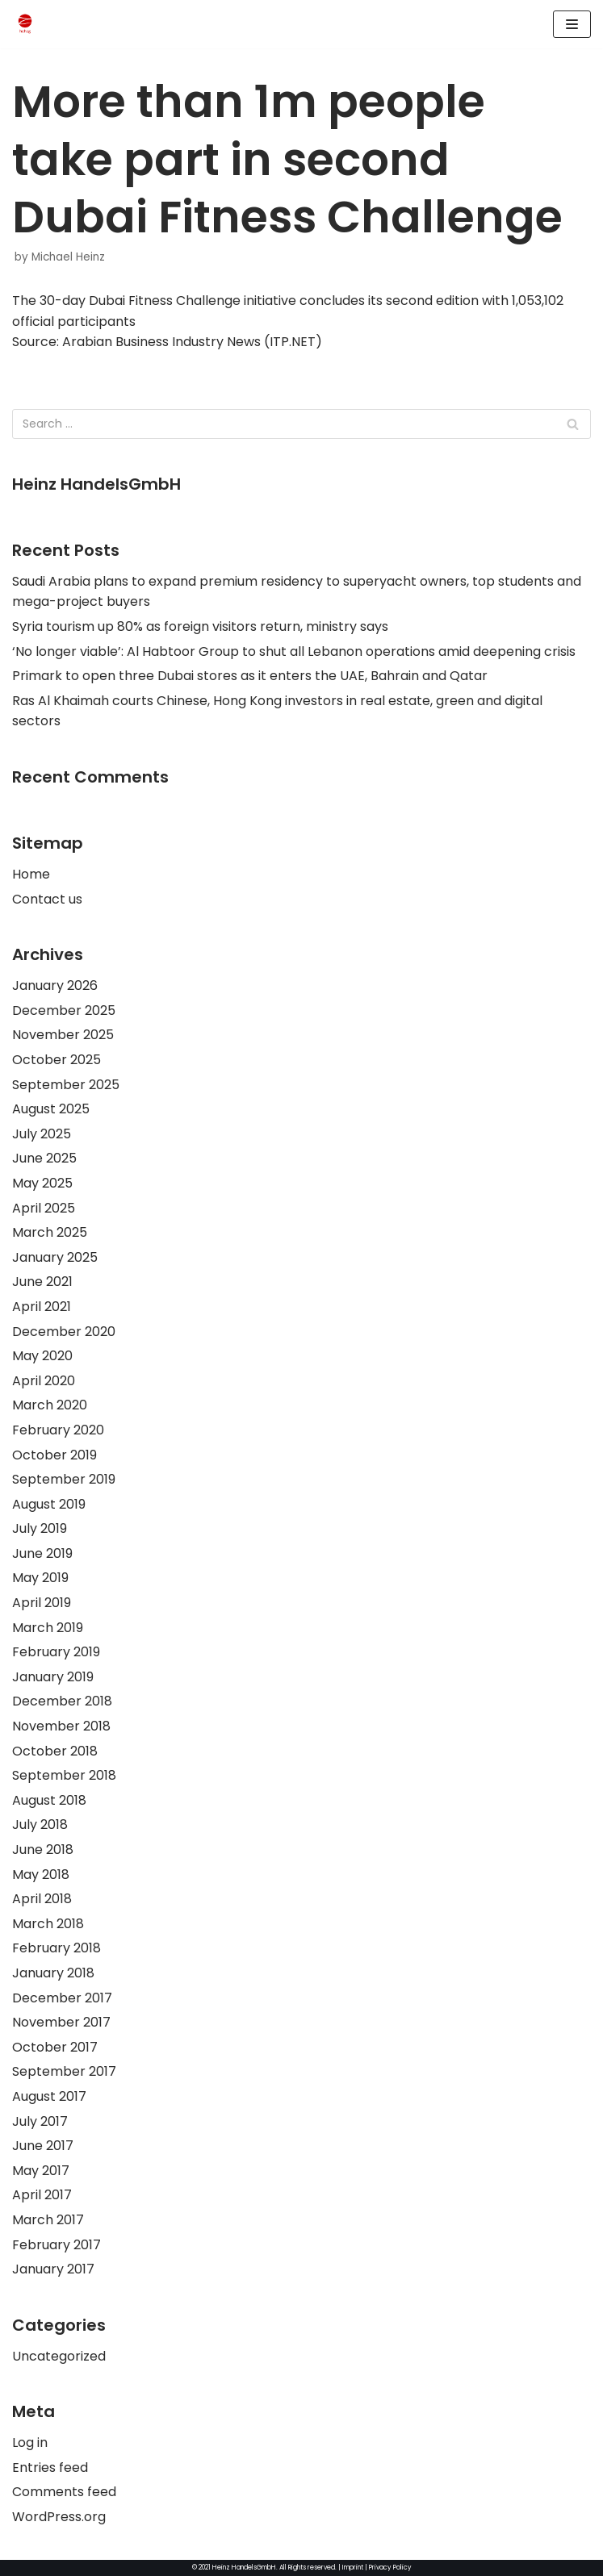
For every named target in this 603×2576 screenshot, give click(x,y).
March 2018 (48, 1923)
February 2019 (56, 1652)
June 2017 (42, 2145)
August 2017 (49, 2096)
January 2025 (55, 1257)
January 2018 (53, 1973)
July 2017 (40, 2121)
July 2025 (41, 1134)
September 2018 (64, 1775)
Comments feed (64, 2491)
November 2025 (63, 1034)
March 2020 (49, 1405)
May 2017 (40, 2170)
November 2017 (61, 2022)
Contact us (47, 899)
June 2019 (42, 1553)
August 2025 (51, 1109)
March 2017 (48, 2220)
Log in (30, 2442)
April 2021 (41, 1306)
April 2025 (43, 1208)
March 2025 (49, 1232)
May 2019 (40, 1577)
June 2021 (42, 1281)
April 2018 (42, 1898)
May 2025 (42, 1183)
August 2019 (49, 1504)
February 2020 (58, 1430)
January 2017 (53, 2269)
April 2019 (41, 1602)
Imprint (352, 2567)
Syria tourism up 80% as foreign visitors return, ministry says (200, 626)
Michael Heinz (68, 257)
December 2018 (62, 1701)
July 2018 (40, 1824)
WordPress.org (59, 2516)
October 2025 (56, 1059)
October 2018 (55, 1751)
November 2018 (61, 1726)
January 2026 (55, 985)
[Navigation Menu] (572, 24)
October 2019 (54, 1455)
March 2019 (47, 1627)
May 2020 (42, 1355)
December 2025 (63, 1010)
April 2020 (43, 1381)
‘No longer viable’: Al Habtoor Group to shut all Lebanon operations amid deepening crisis (294, 651)
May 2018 (40, 1874)
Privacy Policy (390, 2567)
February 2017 (56, 2245)
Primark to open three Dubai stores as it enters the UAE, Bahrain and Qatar (250, 675)
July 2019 (39, 1528)
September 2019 (63, 1479)
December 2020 (63, 1331)
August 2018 (49, 1800)
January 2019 (53, 1677)
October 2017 (55, 2047)
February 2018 (56, 1948)
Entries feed (50, 2467)
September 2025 (65, 1084)
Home (31, 874)
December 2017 (62, 1998)
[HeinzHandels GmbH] (25, 24)
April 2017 (42, 2195)
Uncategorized (59, 2356)
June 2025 (44, 1158)
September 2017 (64, 2071)
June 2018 (42, 1849)
